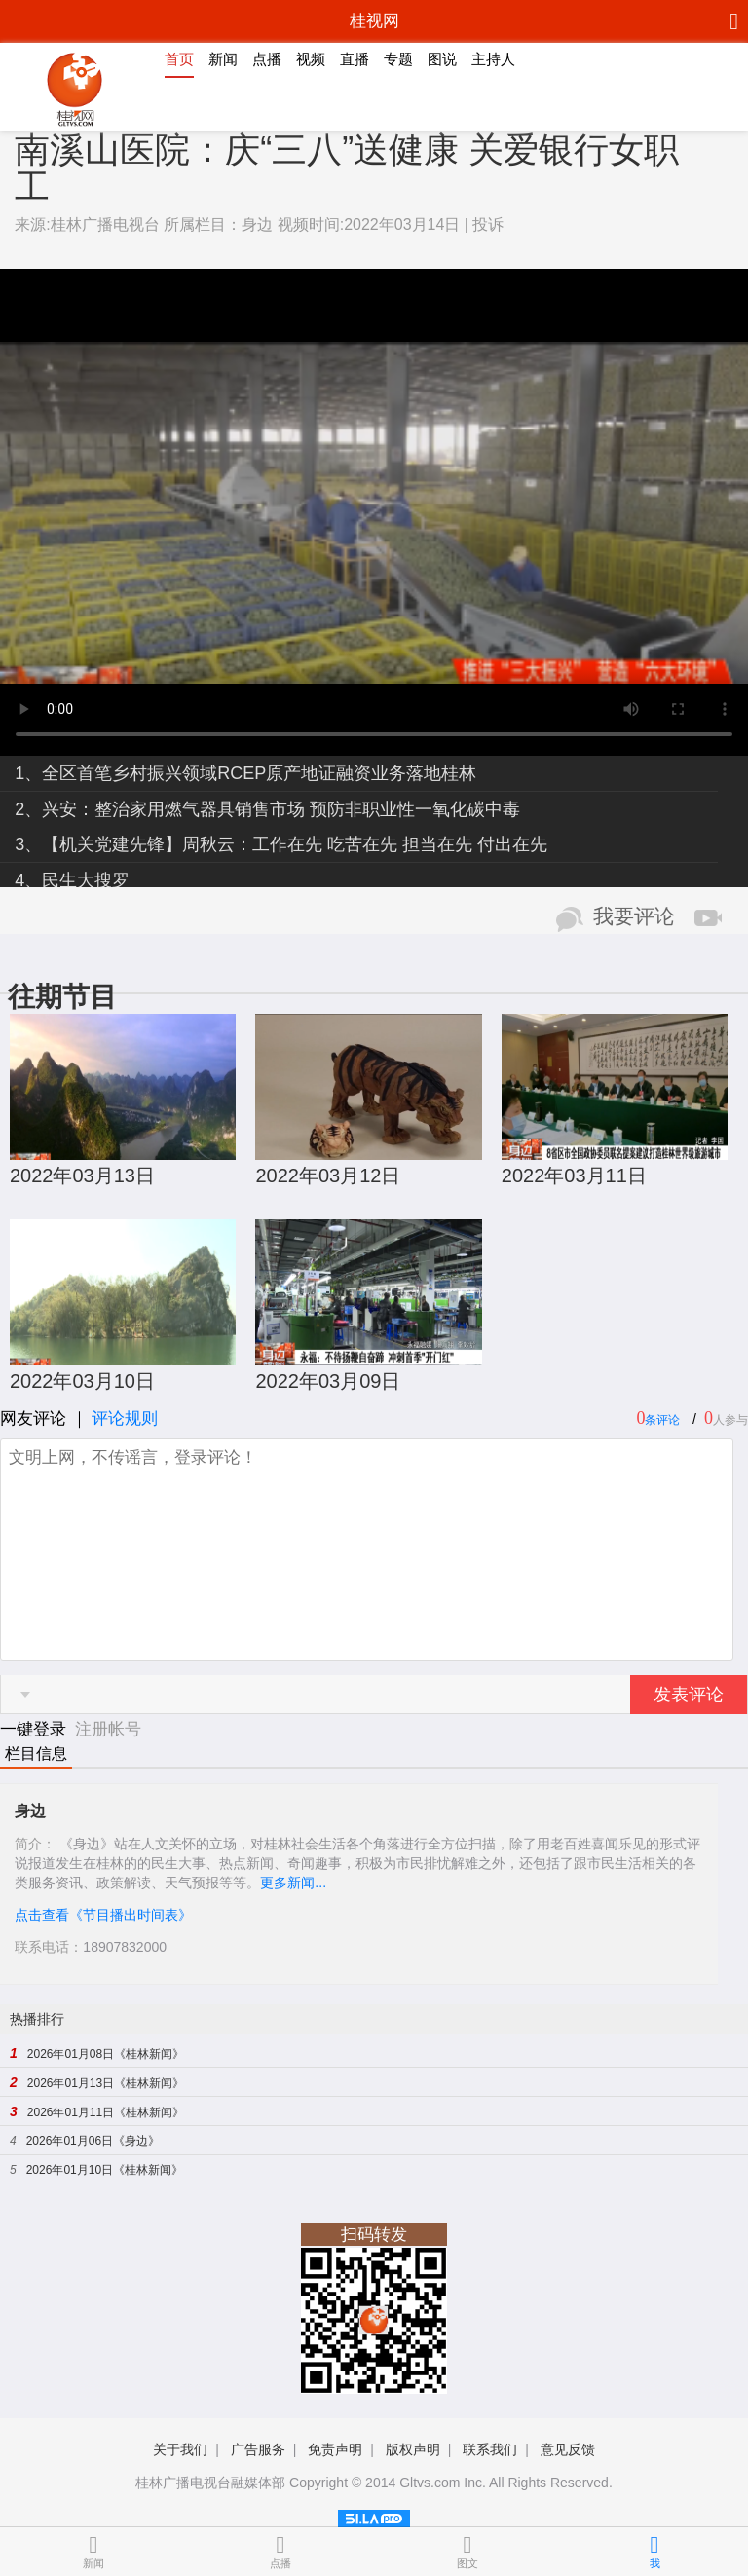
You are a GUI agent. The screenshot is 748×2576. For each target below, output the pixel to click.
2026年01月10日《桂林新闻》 (104, 2170)
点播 (266, 59)
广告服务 (258, 2449)
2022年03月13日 (82, 1175)
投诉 (488, 224)
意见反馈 (568, 2449)
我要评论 (634, 916)
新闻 (223, 59)
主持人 (493, 59)
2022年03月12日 (327, 1175)
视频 (310, 59)
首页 (179, 59)
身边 (257, 224)
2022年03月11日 (574, 1175)
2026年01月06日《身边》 (93, 2140)
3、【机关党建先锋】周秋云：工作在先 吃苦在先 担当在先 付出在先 (281, 844)
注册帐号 (108, 1729)
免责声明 (335, 2449)
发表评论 (689, 1694)
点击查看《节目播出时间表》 (103, 1915)
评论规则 (125, 1418)
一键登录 (35, 1729)
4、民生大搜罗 (72, 880)
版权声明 (413, 2449)
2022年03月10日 (82, 1381)
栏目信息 (36, 1753)
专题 (398, 59)
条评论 (662, 1420)
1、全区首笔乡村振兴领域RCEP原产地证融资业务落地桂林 (245, 773)
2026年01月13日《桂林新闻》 (105, 2083)
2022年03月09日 (327, 1381)
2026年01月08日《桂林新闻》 (105, 2054)
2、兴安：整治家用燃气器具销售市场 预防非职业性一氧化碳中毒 (267, 809)
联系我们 (490, 2449)
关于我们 (180, 2449)
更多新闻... (293, 1882)
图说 (442, 59)
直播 (354, 59)
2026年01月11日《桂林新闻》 (105, 2112)
